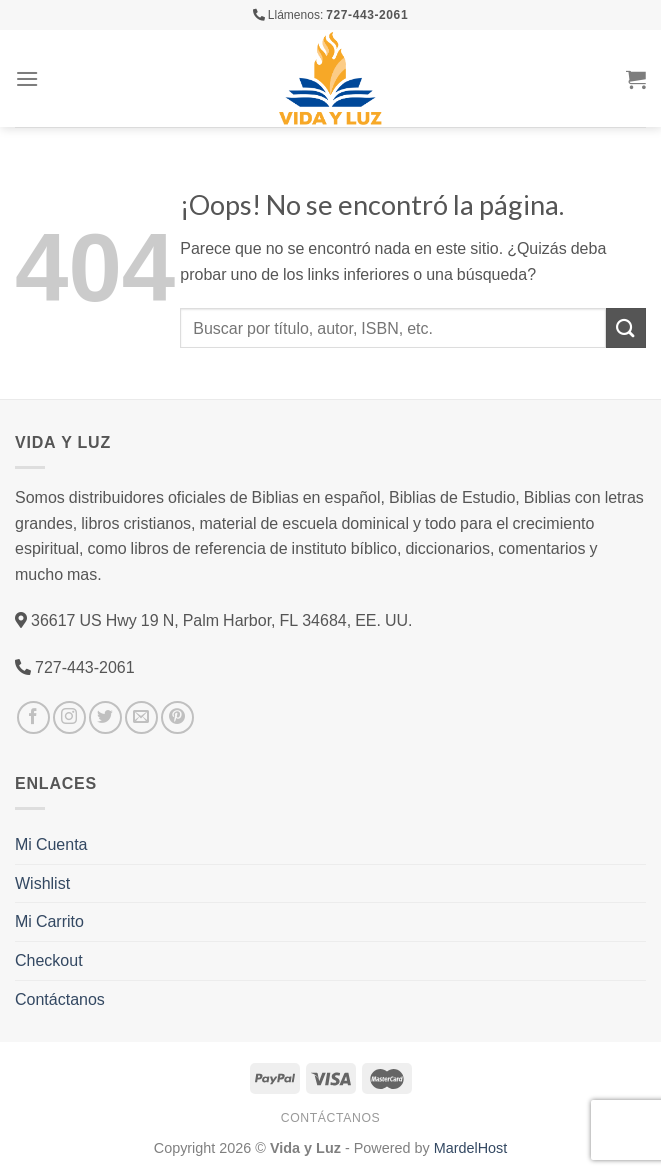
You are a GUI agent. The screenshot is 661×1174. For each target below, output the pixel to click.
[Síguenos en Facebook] (33, 717)
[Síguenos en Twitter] (105, 717)
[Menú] (27, 78)
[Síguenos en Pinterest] (177, 717)
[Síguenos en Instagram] (69, 717)
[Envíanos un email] (141, 717)
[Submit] (626, 327)
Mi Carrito (49, 921)
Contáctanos (60, 999)
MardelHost (471, 1147)
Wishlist (42, 883)
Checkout (49, 960)
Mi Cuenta (51, 844)
